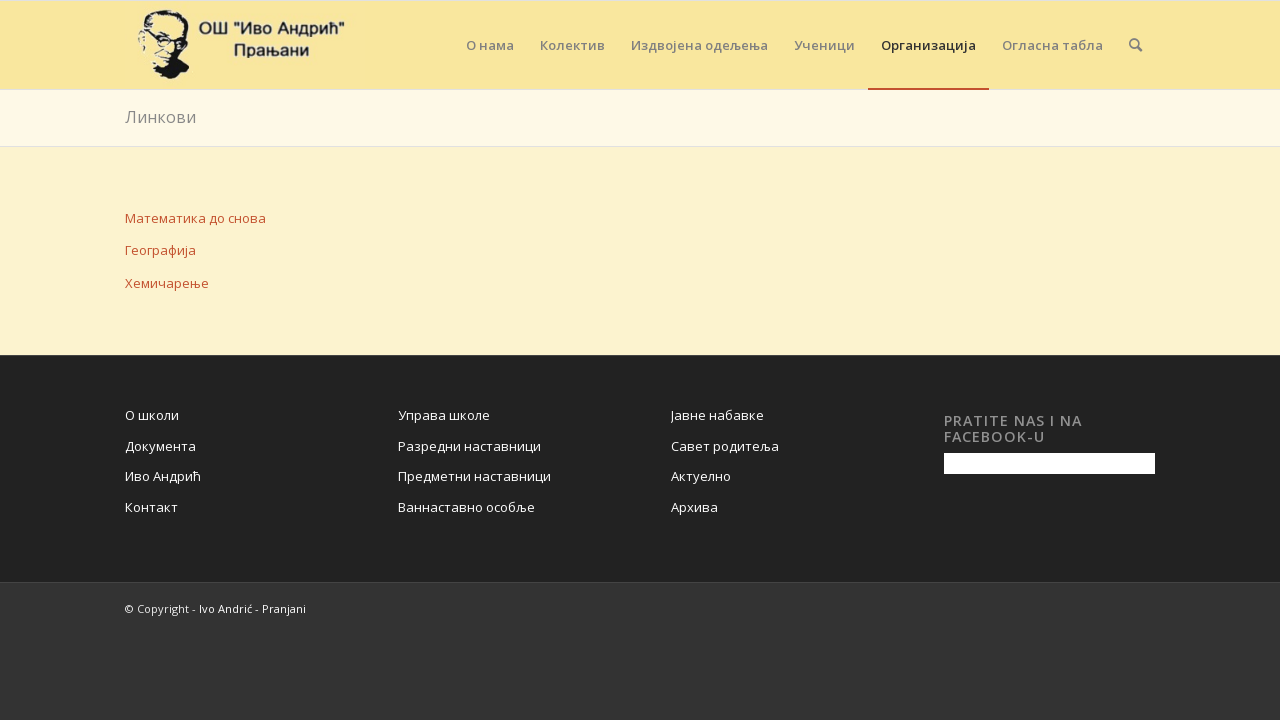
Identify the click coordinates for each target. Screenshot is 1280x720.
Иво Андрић (163, 476)
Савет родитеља (725, 446)
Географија (160, 250)
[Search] (1135, 45)
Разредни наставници (469, 446)
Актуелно (701, 476)
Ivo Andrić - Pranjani (252, 608)
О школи (152, 415)
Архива (694, 507)
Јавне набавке (717, 415)
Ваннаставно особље (466, 507)
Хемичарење (167, 283)
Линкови (160, 117)
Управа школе (444, 415)
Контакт (151, 507)
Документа (160, 446)
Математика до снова (195, 218)
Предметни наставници (474, 476)
